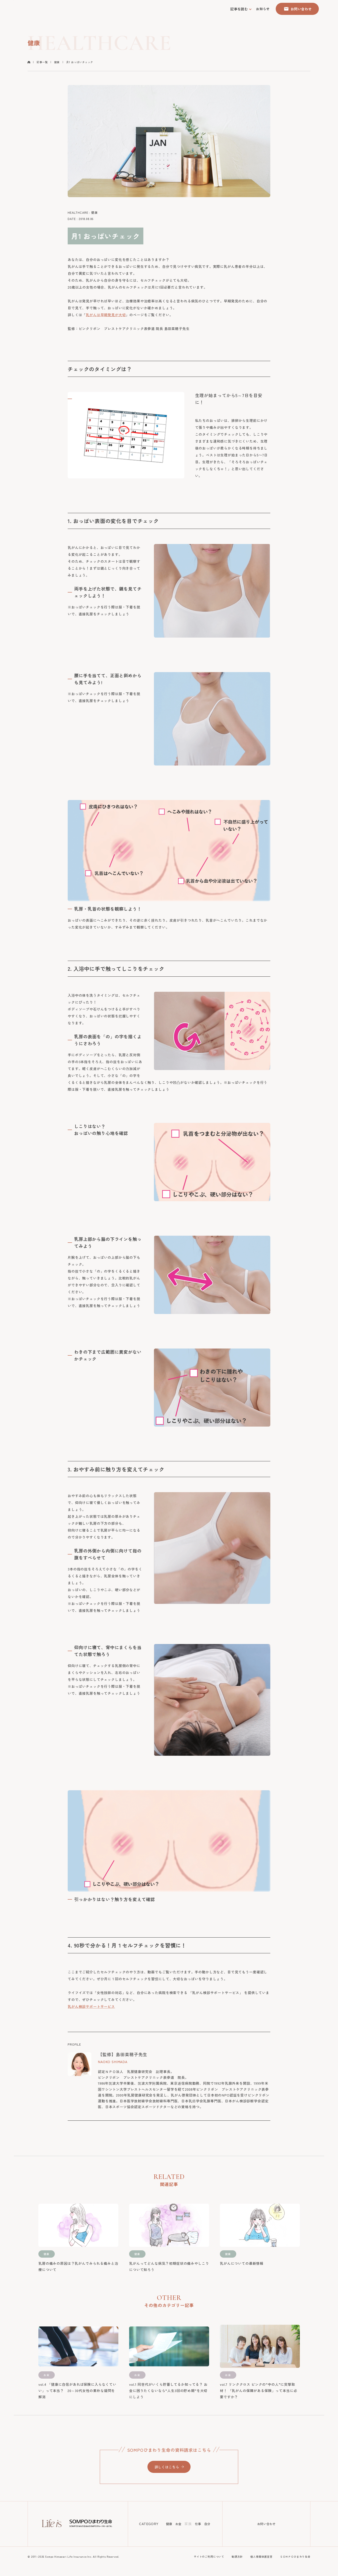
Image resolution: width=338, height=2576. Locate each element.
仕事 (198, 2523)
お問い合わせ (266, 2523)
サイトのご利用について (209, 2555)
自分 (209, 2523)
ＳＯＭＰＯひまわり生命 (295, 2555)
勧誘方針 (237, 2555)
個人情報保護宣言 (261, 2555)
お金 (177, 2523)
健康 (57, 62)
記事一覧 (42, 62)
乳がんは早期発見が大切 (106, 314)
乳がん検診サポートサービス (91, 2006)
